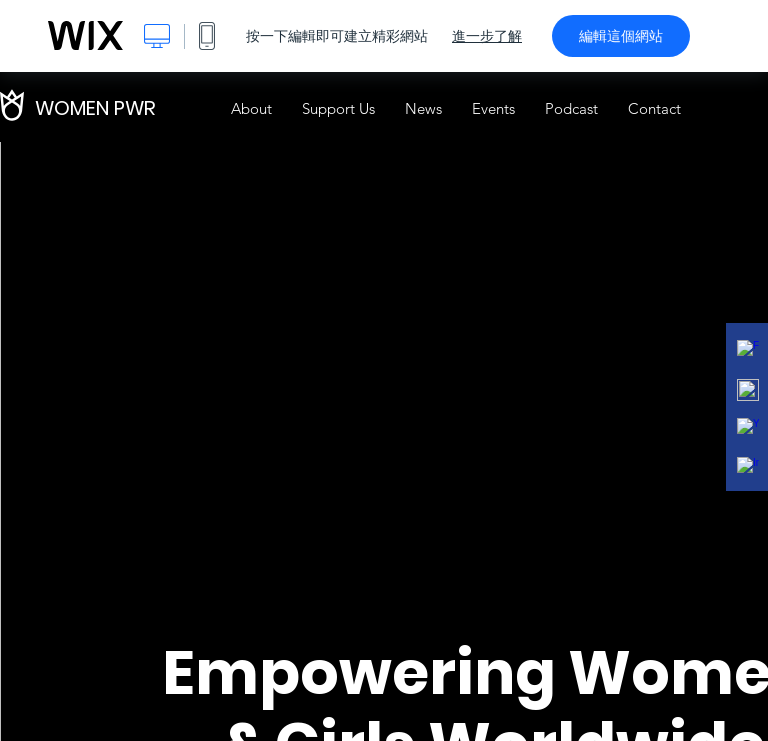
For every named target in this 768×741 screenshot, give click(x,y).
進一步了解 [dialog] (487, 36)
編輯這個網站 (621, 36)
